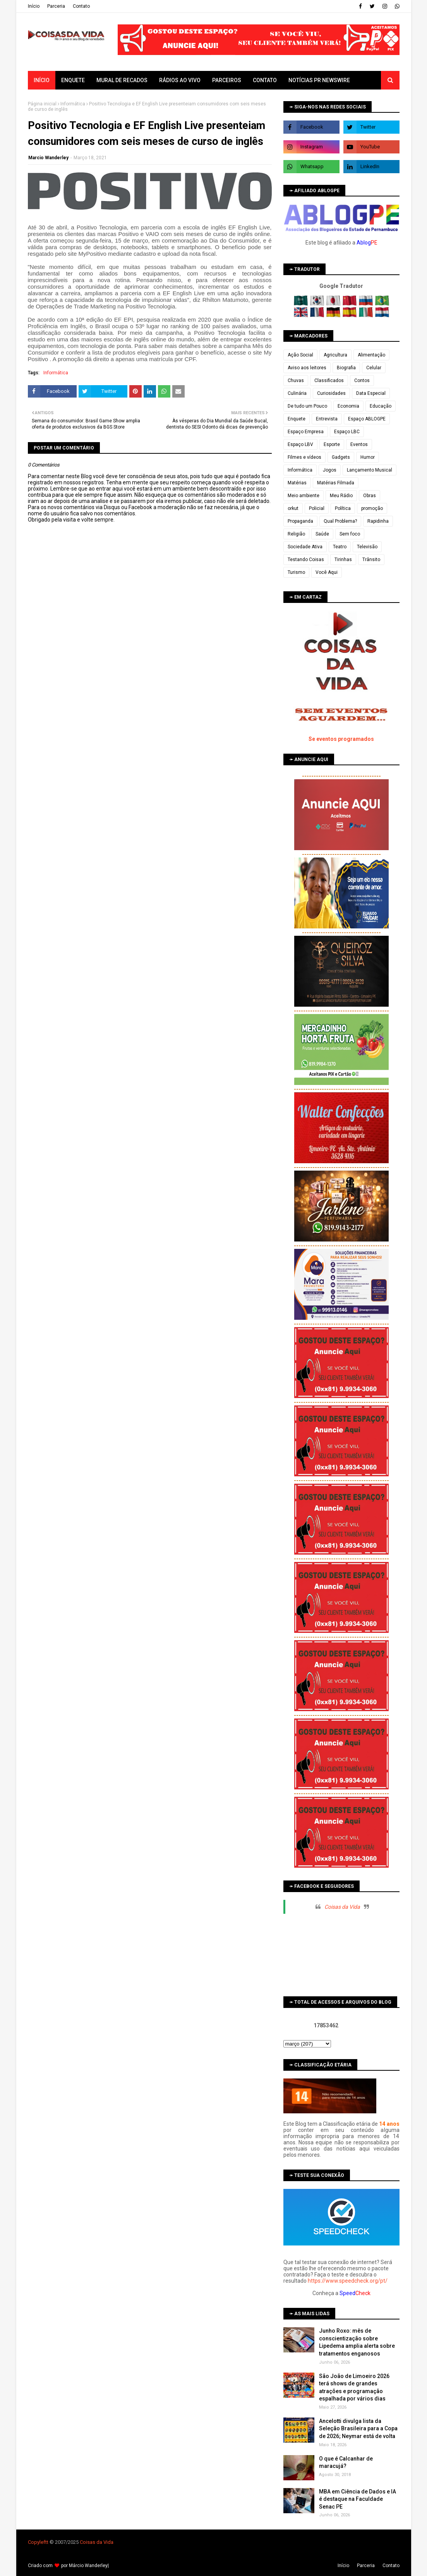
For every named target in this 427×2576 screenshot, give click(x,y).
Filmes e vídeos (304, 457)
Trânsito (371, 559)
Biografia (346, 367)
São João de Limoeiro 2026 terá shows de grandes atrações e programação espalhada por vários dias (354, 2387)
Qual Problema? (340, 521)
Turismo (296, 572)
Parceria (56, 6)
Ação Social (300, 355)
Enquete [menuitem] (73, 80)
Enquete (296, 419)
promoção (372, 508)
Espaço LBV (300, 444)
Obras (369, 495)
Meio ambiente (303, 495)
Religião (296, 534)
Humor (367, 457)
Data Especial (371, 393)
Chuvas (296, 380)
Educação (380, 406)
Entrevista (327, 419)
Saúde (322, 534)
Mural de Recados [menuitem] (121, 80)
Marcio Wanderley (48, 157)
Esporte (332, 444)
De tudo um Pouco (307, 406)
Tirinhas (343, 559)
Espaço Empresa (306, 431)
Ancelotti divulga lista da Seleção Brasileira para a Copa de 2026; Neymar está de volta (358, 2428)
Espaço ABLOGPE (367, 419)
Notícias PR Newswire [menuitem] (319, 80)
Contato (81, 6)
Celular (373, 367)
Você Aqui (327, 572)
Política (343, 508)
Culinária (297, 393)
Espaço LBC (347, 431)
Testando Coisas (306, 559)
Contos (362, 380)
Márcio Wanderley (88, 2565)
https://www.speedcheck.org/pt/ (348, 2281)
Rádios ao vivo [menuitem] (180, 80)
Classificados (329, 380)
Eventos (359, 444)
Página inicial (42, 104)
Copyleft (37, 2542)
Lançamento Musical (369, 470)
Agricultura (335, 355)
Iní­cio (33, 6)
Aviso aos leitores (307, 367)
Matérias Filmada (335, 483)
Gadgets (341, 457)
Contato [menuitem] (265, 80)
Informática (72, 104)
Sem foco (350, 534)
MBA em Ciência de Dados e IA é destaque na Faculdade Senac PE (357, 2499)
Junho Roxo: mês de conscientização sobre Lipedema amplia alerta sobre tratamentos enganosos (357, 2342)
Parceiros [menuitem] (226, 80)
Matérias (297, 483)
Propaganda (300, 521)
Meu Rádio (341, 495)
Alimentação (371, 355)
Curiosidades (331, 393)
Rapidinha (378, 521)
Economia (348, 406)
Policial (316, 508)
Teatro (339, 546)
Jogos (329, 470)
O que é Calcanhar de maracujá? (346, 2462)
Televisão (367, 546)
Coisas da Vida (342, 1907)
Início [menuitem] (42, 80)
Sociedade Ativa (305, 546)
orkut (293, 508)
